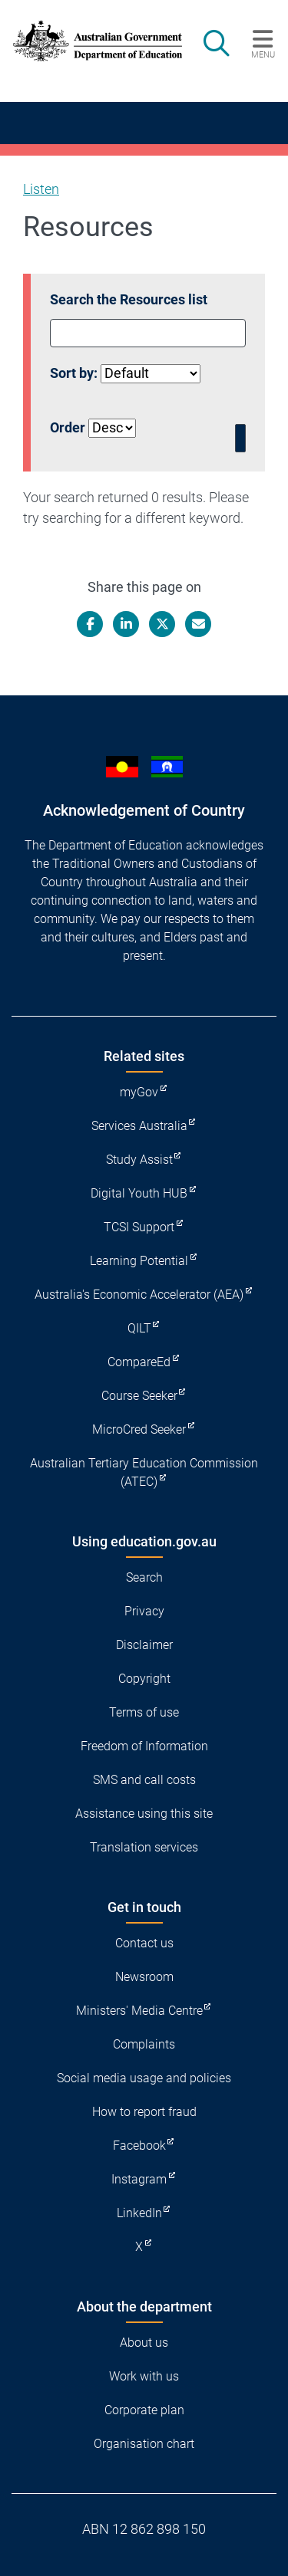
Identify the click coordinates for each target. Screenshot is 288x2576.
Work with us (144, 2376)
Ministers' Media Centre (139, 2010)
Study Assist (139, 1159)
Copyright (144, 1678)
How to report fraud (144, 2111)
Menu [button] (263, 54)
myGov (139, 1092)
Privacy (144, 1611)
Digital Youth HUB (139, 1193)
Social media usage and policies (144, 2078)
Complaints (144, 2044)
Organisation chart (144, 2443)
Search (144, 1577)
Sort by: (74, 373)
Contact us (144, 1943)
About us (144, 2342)
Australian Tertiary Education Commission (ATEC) (144, 1472)
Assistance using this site (144, 1813)
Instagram (139, 2179)
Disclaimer (144, 1645)
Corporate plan (144, 2410)
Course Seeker (139, 1395)
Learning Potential (139, 1261)
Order (67, 427)
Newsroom (144, 1977)
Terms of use (144, 1712)
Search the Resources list (128, 299)
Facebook (139, 2145)
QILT (139, 1328)
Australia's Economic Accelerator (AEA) (139, 1294)
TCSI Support (139, 1227)
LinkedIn (139, 2213)
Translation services (144, 1847)
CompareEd (139, 1362)
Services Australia (139, 1126)
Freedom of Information (144, 1746)
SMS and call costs (144, 1780)
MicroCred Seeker (139, 1429)
